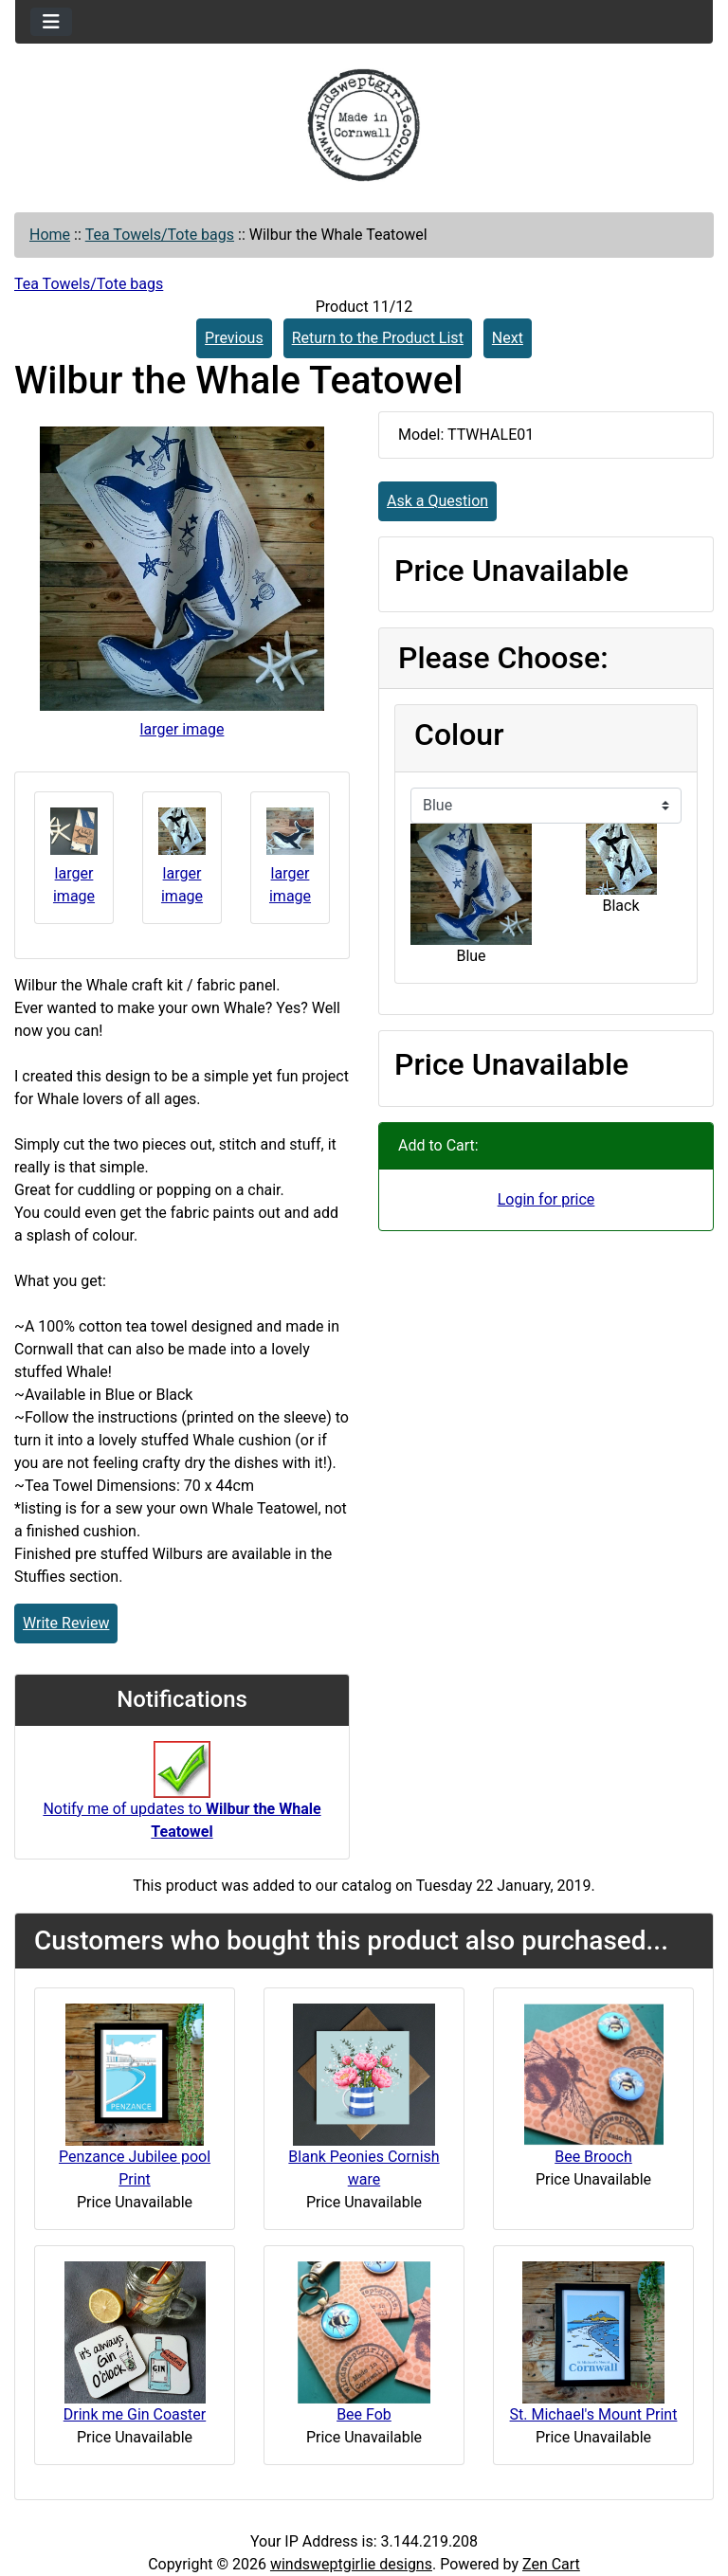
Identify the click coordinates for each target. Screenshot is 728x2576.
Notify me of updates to (181, 1800)
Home (49, 235)
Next (507, 338)
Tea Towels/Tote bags (159, 235)
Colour (458, 735)
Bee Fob (364, 2414)
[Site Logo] (364, 125)
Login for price (546, 1199)
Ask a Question (437, 501)
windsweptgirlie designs (351, 2564)
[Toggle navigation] (51, 22)
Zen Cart (551, 2564)
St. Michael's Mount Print (594, 2414)
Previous (234, 338)
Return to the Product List (378, 338)
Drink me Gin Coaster (135, 2414)
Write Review (66, 1623)
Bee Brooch (593, 2157)
